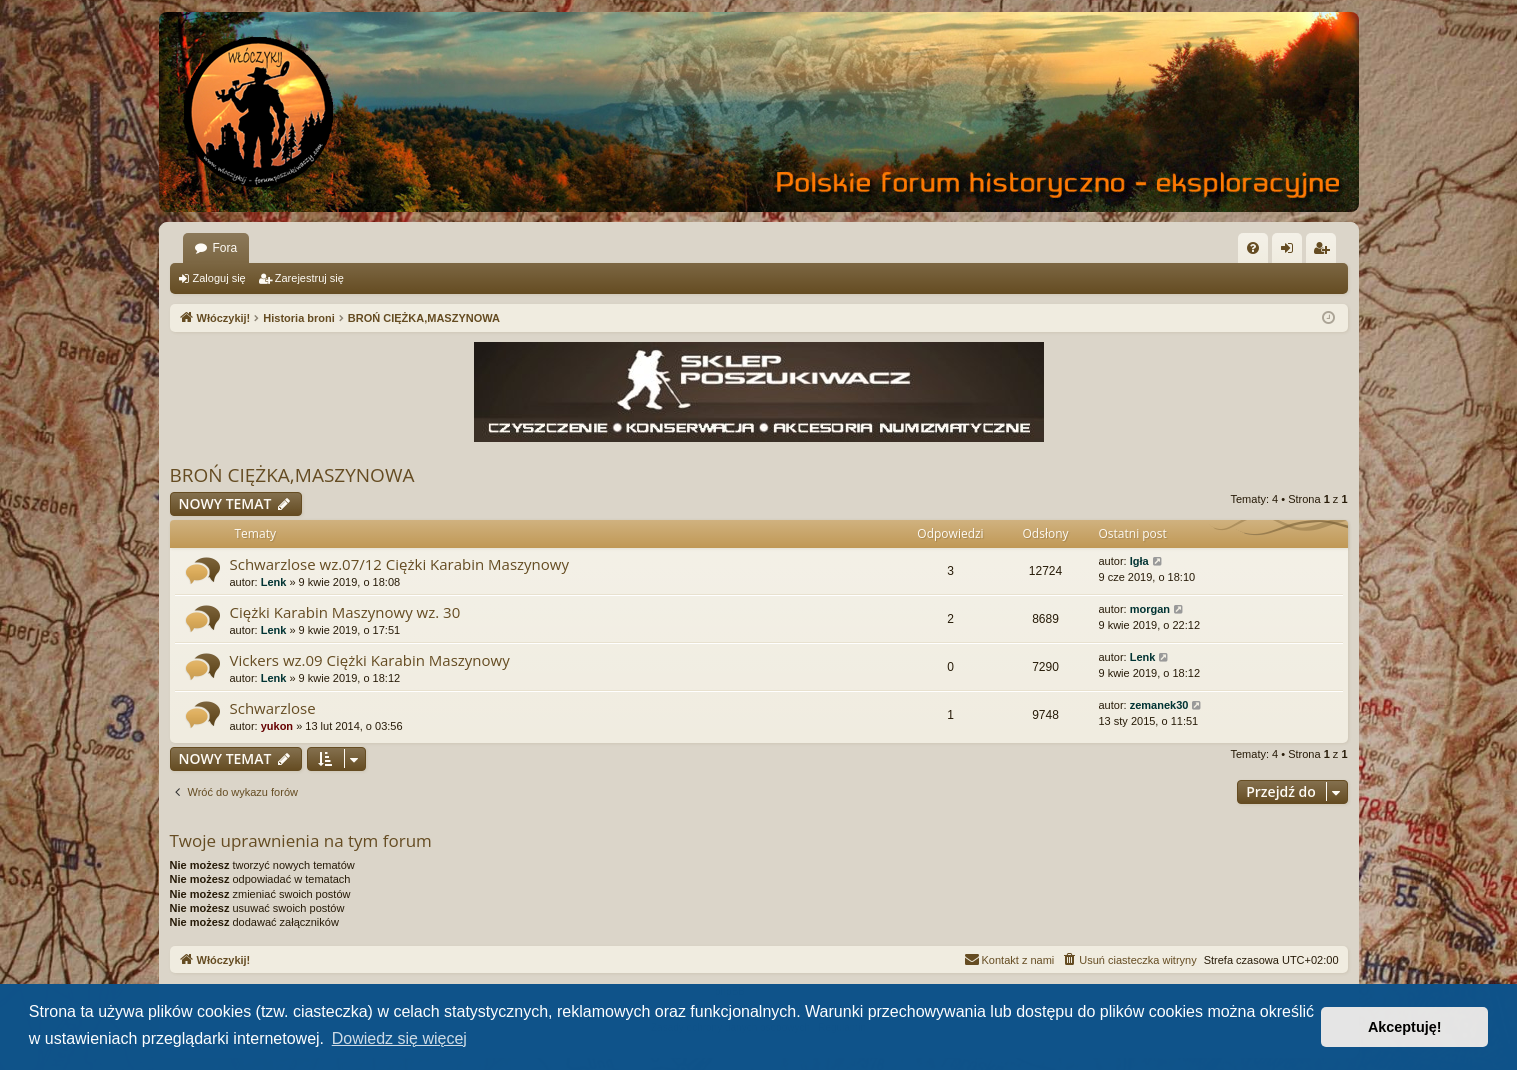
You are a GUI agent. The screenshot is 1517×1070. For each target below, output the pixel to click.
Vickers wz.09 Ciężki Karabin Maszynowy (370, 660)
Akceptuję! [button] (1405, 1027)
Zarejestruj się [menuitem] (1325, 252)
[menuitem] (1253, 248)
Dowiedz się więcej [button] (399, 1038)
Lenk (274, 582)
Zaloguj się (219, 278)
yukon (277, 726)
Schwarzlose (273, 708)
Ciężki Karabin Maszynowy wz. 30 (345, 612)
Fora (225, 248)
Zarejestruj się (309, 278)
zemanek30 (1159, 705)
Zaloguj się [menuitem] (1290, 252)
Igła (1139, 561)
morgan (1150, 609)
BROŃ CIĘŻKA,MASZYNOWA (292, 475)
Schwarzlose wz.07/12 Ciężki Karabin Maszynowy (400, 564)
